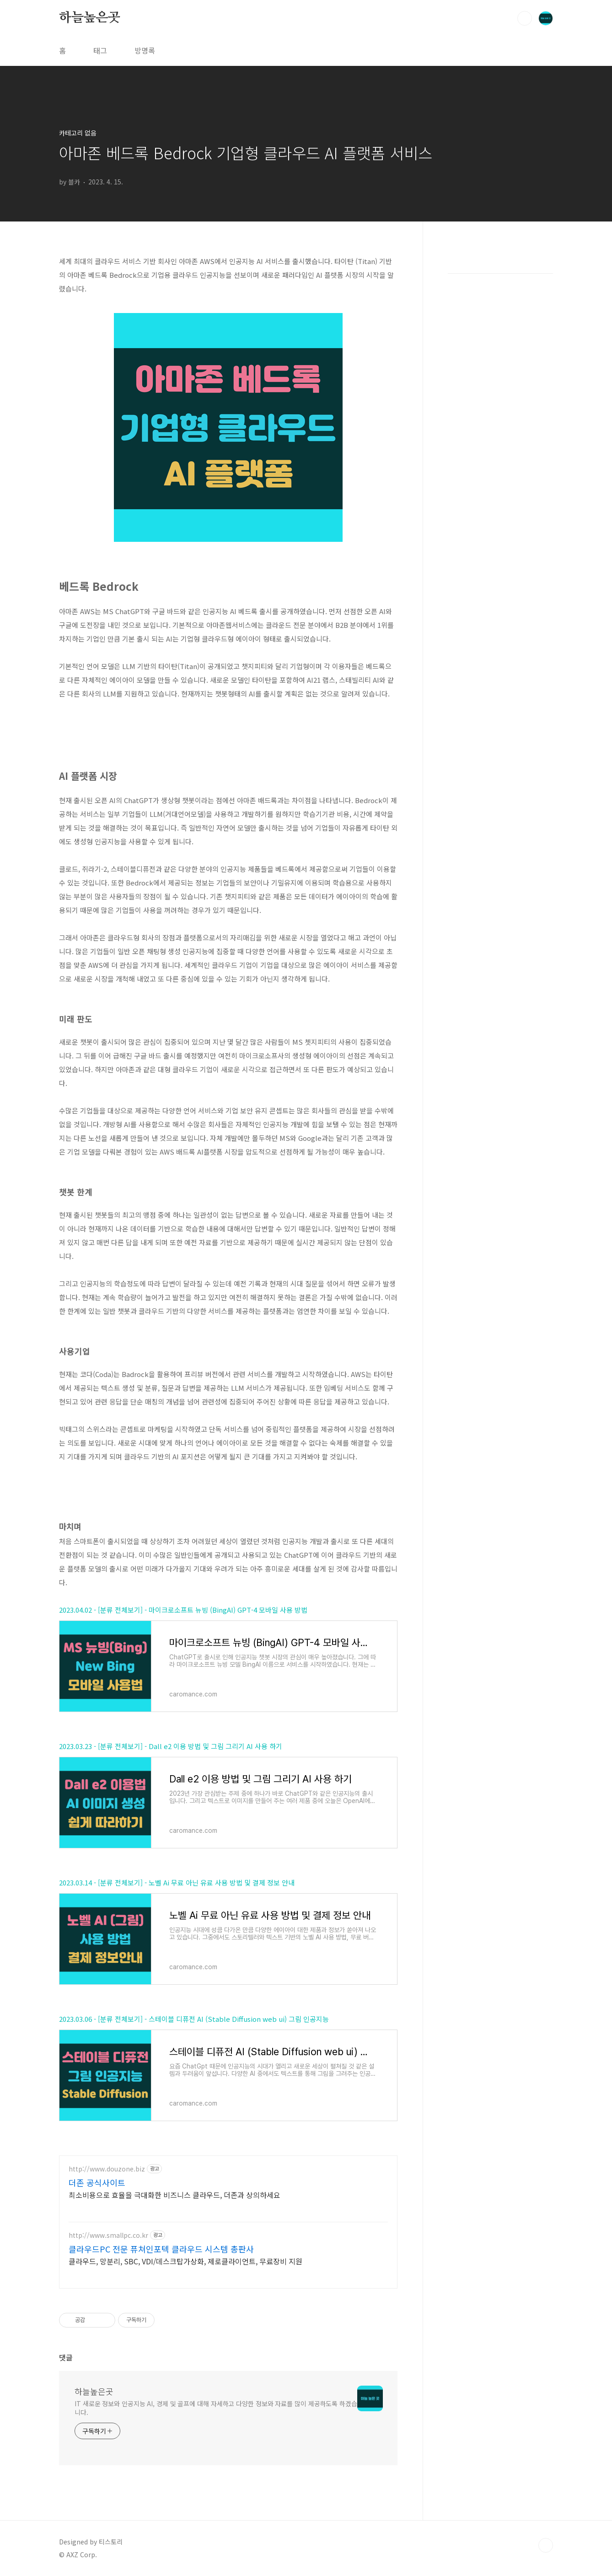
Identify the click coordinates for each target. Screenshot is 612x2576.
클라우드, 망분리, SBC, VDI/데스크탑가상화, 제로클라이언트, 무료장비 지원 (185, 2261)
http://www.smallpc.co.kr (108, 2235)
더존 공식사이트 (97, 2182)
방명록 (144, 50)
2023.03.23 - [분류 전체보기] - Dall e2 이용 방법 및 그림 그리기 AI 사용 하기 (170, 1746)
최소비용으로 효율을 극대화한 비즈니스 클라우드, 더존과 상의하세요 (174, 2194)
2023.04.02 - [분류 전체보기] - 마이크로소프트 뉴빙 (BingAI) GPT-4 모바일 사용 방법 (183, 1610)
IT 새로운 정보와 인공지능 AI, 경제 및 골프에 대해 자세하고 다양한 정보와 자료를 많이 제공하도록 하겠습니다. (216, 2408)
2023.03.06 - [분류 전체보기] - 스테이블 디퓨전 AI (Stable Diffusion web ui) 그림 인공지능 (194, 2019)
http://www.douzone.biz (107, 2169)
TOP (545, 2545)
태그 (100, 50)
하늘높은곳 (89, 17)
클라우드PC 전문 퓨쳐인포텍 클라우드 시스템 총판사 (161, 2248)
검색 (524, 18)
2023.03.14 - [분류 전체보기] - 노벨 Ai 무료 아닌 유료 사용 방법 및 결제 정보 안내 (177, 1882)
